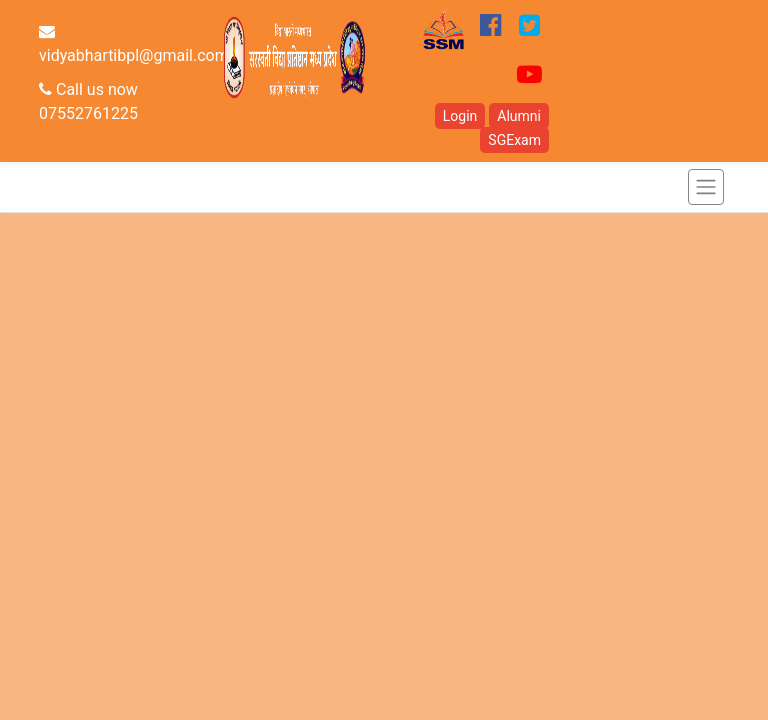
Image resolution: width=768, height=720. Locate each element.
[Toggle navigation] (706, 187)
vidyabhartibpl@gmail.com (134, 44)
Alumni (519, 116)
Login (460, 116)
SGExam (514, 140)
